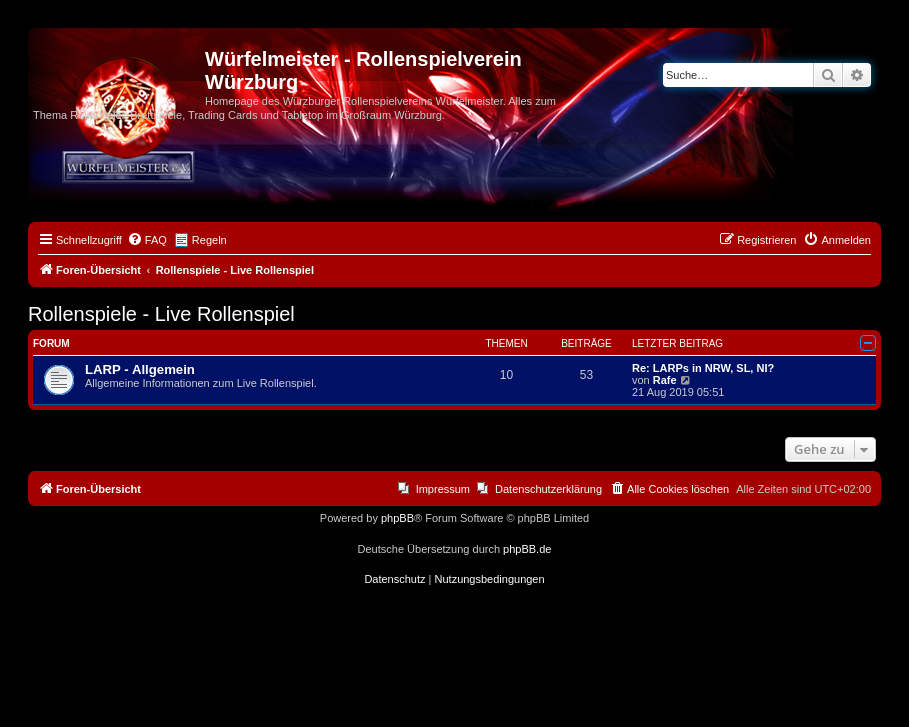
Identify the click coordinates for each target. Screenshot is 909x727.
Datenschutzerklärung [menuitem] (548, 489)
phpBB (397, 518)
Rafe (665, 380)
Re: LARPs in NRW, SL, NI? (703, 368)
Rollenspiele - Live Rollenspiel (161, 314)
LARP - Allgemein (140, 369)
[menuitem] (147, 240)
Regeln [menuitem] (209, 240)
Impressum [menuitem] (443, 489)
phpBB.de (527, 549)
